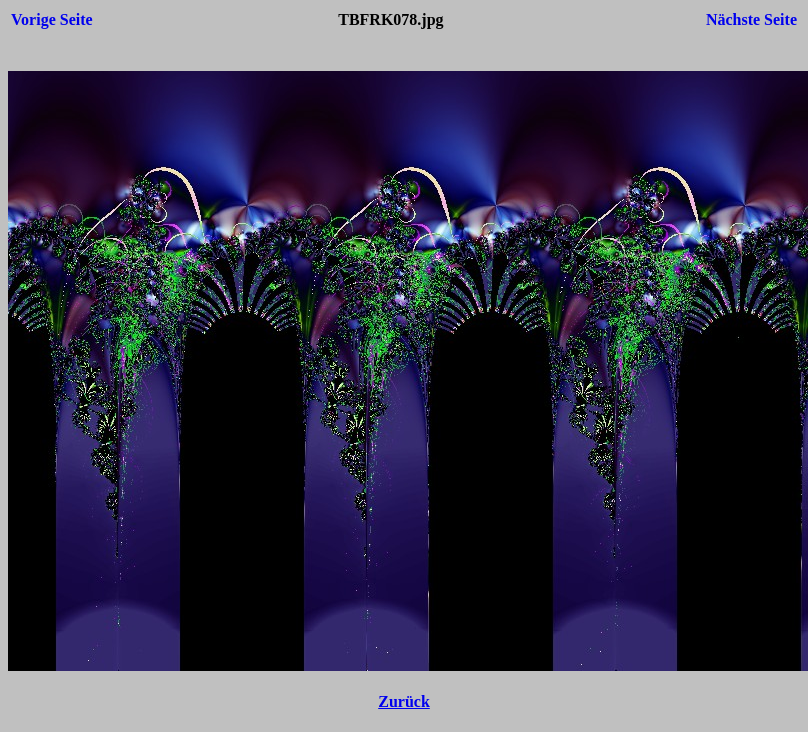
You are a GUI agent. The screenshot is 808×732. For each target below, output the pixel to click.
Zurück (404, 701)
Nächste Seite (751, 19)
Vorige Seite (52, 19)
